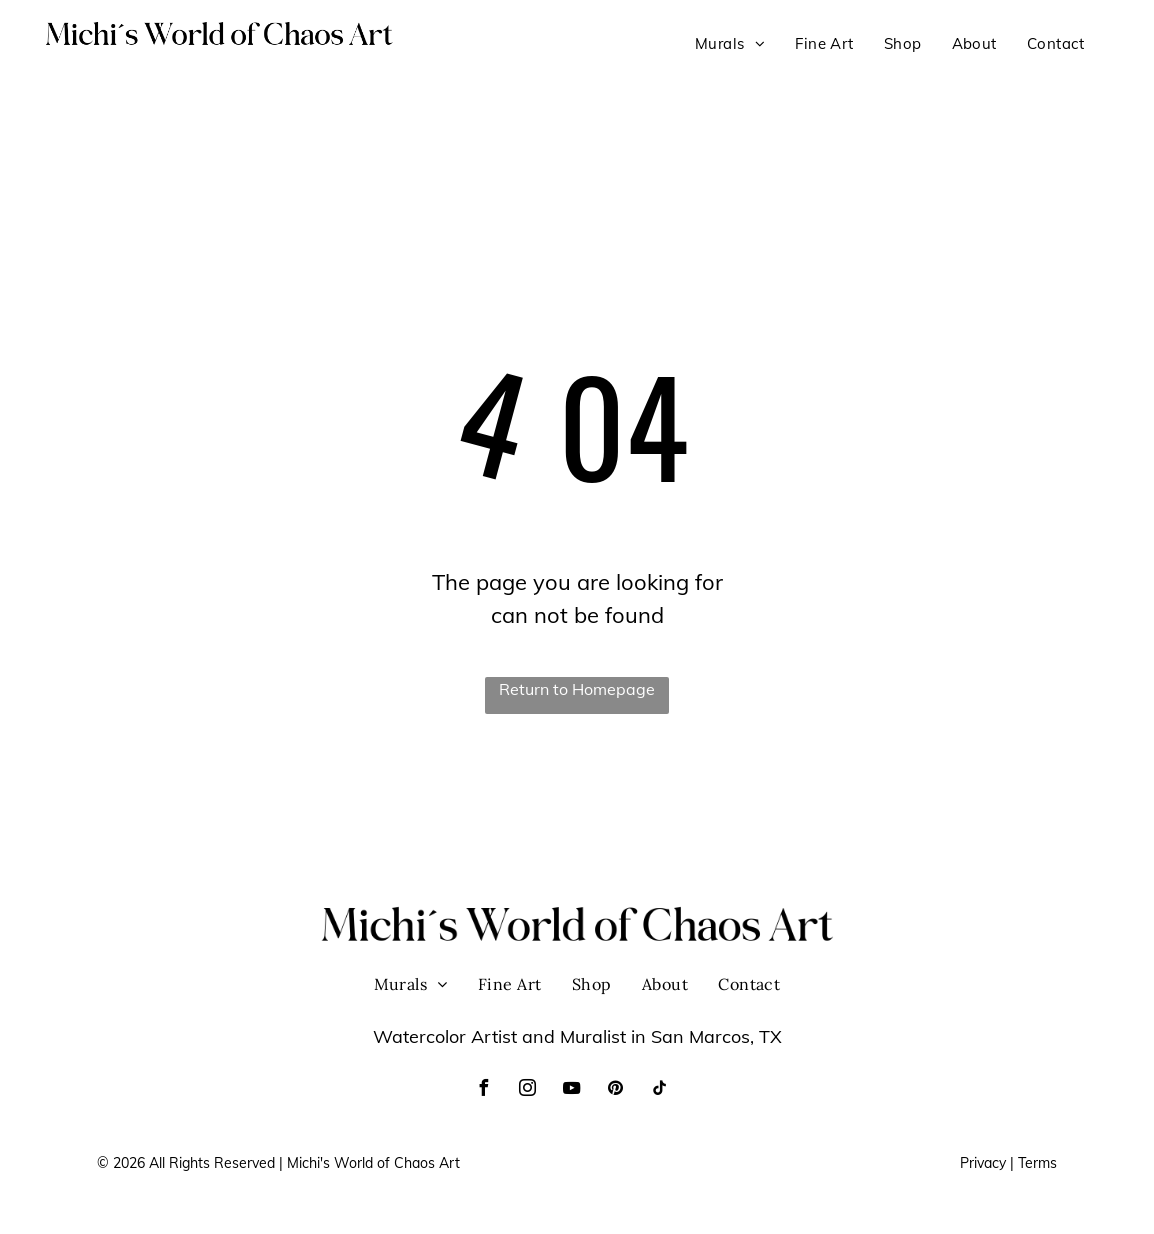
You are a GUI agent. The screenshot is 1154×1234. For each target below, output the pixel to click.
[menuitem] (730, 44)
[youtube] (571, 1090)
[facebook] (483, 1090)
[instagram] (527, 1090)
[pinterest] (615, 1090)
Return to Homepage (577, 689)
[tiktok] (659, 1090)
